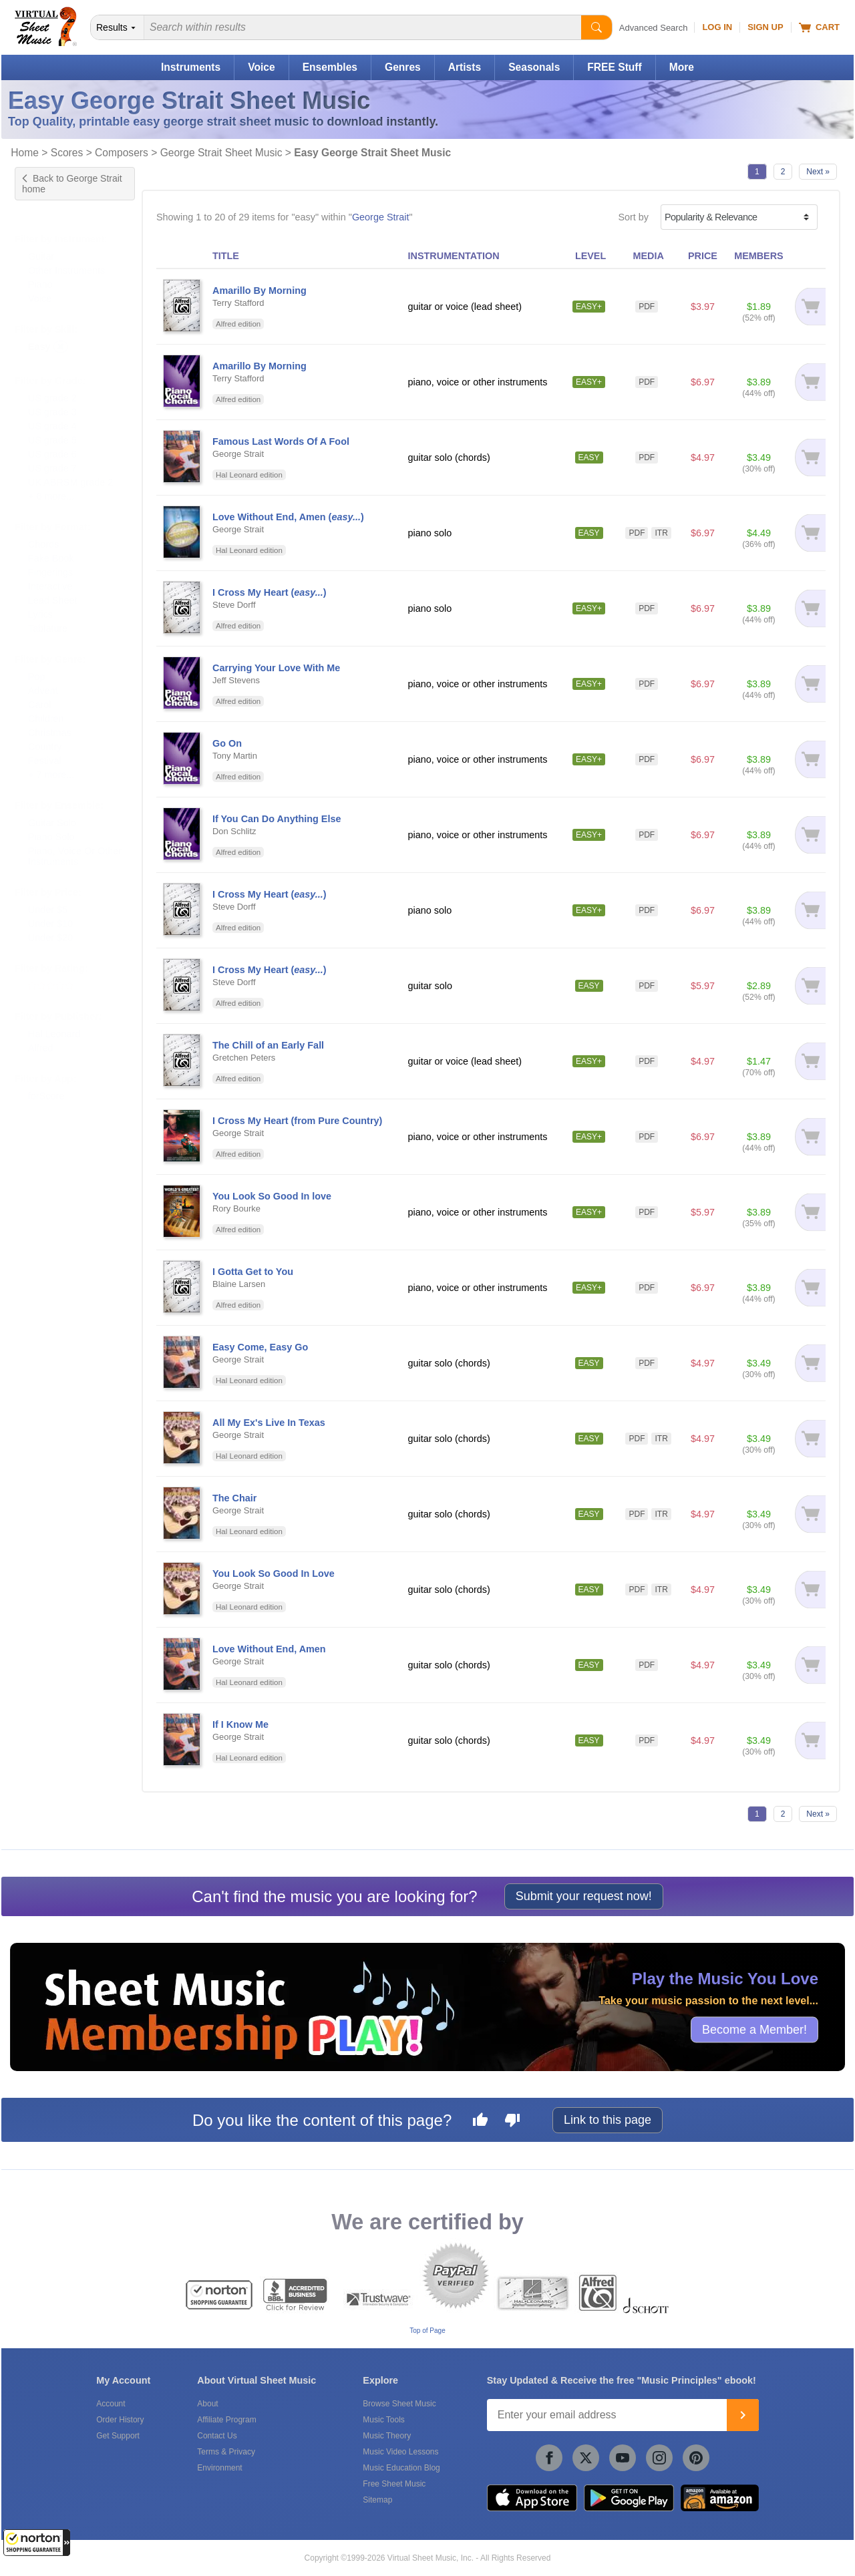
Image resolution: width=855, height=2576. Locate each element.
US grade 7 (52, 454)
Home (25, 152)
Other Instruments (66, 257)
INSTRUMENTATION (454, 255)
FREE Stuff (614, 67)
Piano (40, 271)
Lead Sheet (52, 587)
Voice (261, 67)
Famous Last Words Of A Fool (280, 441)
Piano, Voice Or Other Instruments (75, 843)
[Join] (743, 2415)
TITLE (225, 255)
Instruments (190, 67)
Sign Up (765, 27)
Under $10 (50, 910)
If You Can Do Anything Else (276, 818)
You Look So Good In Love (273, 1573)
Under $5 (47, 896)
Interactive (50, 573)
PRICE (702, 255)
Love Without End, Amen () (288, 517)
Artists (464, 67)
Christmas (49, 719)
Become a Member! (754, 2029)
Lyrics (40, 601)
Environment (219, 2467)
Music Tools (383, 2419)
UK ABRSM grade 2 (70, 469)
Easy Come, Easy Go (260, 1347)
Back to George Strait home (72, 183)
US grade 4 (52, 412)
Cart (819, 27)
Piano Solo (51, 823)
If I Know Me (240, 1724)
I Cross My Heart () (269, 592)
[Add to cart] (809, 306)
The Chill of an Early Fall (268, 1045)
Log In (717, 27)
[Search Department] (117, 27)
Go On (227, 743)
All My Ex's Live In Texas (268, 1422)
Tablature (47, 615)
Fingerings (50, 559)
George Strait (380, 217)
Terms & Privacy (226, 2451)
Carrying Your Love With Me (276, 668)
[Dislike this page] (512, 2121)
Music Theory (387, 2435)
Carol (39, 691)
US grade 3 (52, 398)
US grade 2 (52, 384)
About (207, 2403)
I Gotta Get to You (252, 1271)
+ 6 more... (51, 483)
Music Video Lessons (400, 2451)
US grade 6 (52, 440)
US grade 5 (52, 426)
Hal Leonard (54, 1020)
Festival (44, 747)
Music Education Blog (401, 2467)
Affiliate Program (226, 2419)
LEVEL (590, 255)
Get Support (118, 2435)
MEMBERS (759, 255)
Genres (403, 67)
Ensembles (330, 67)
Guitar (41, 243)
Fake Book (51, 545)
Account (110, 2403)
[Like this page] (480, 2121)
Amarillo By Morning (259, 290)
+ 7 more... (51, 761)
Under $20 (50, 924)
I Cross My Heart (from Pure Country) (297, 1120)
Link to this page (607, 2120)
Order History (120, 2419)
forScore (46, 1082)
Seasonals (534, 67)
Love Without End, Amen (269, 1649)
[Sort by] (739, 217)
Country (44, 733)
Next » (818, 171)
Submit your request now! (584, 1896)
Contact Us (216, 2435)
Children (46, 705)
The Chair (234, 1498)
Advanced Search (653, 28)
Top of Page (427, 2330)
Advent (43, 677)
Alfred (40, 1034)
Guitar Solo (52, 809)
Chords (43, 531)
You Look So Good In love (271, 1196)
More (681, 67)
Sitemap (377, 2500)
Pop (36, 663)
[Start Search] (596, 27)
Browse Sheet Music (399, 2403)
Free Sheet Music (394, 2484)
